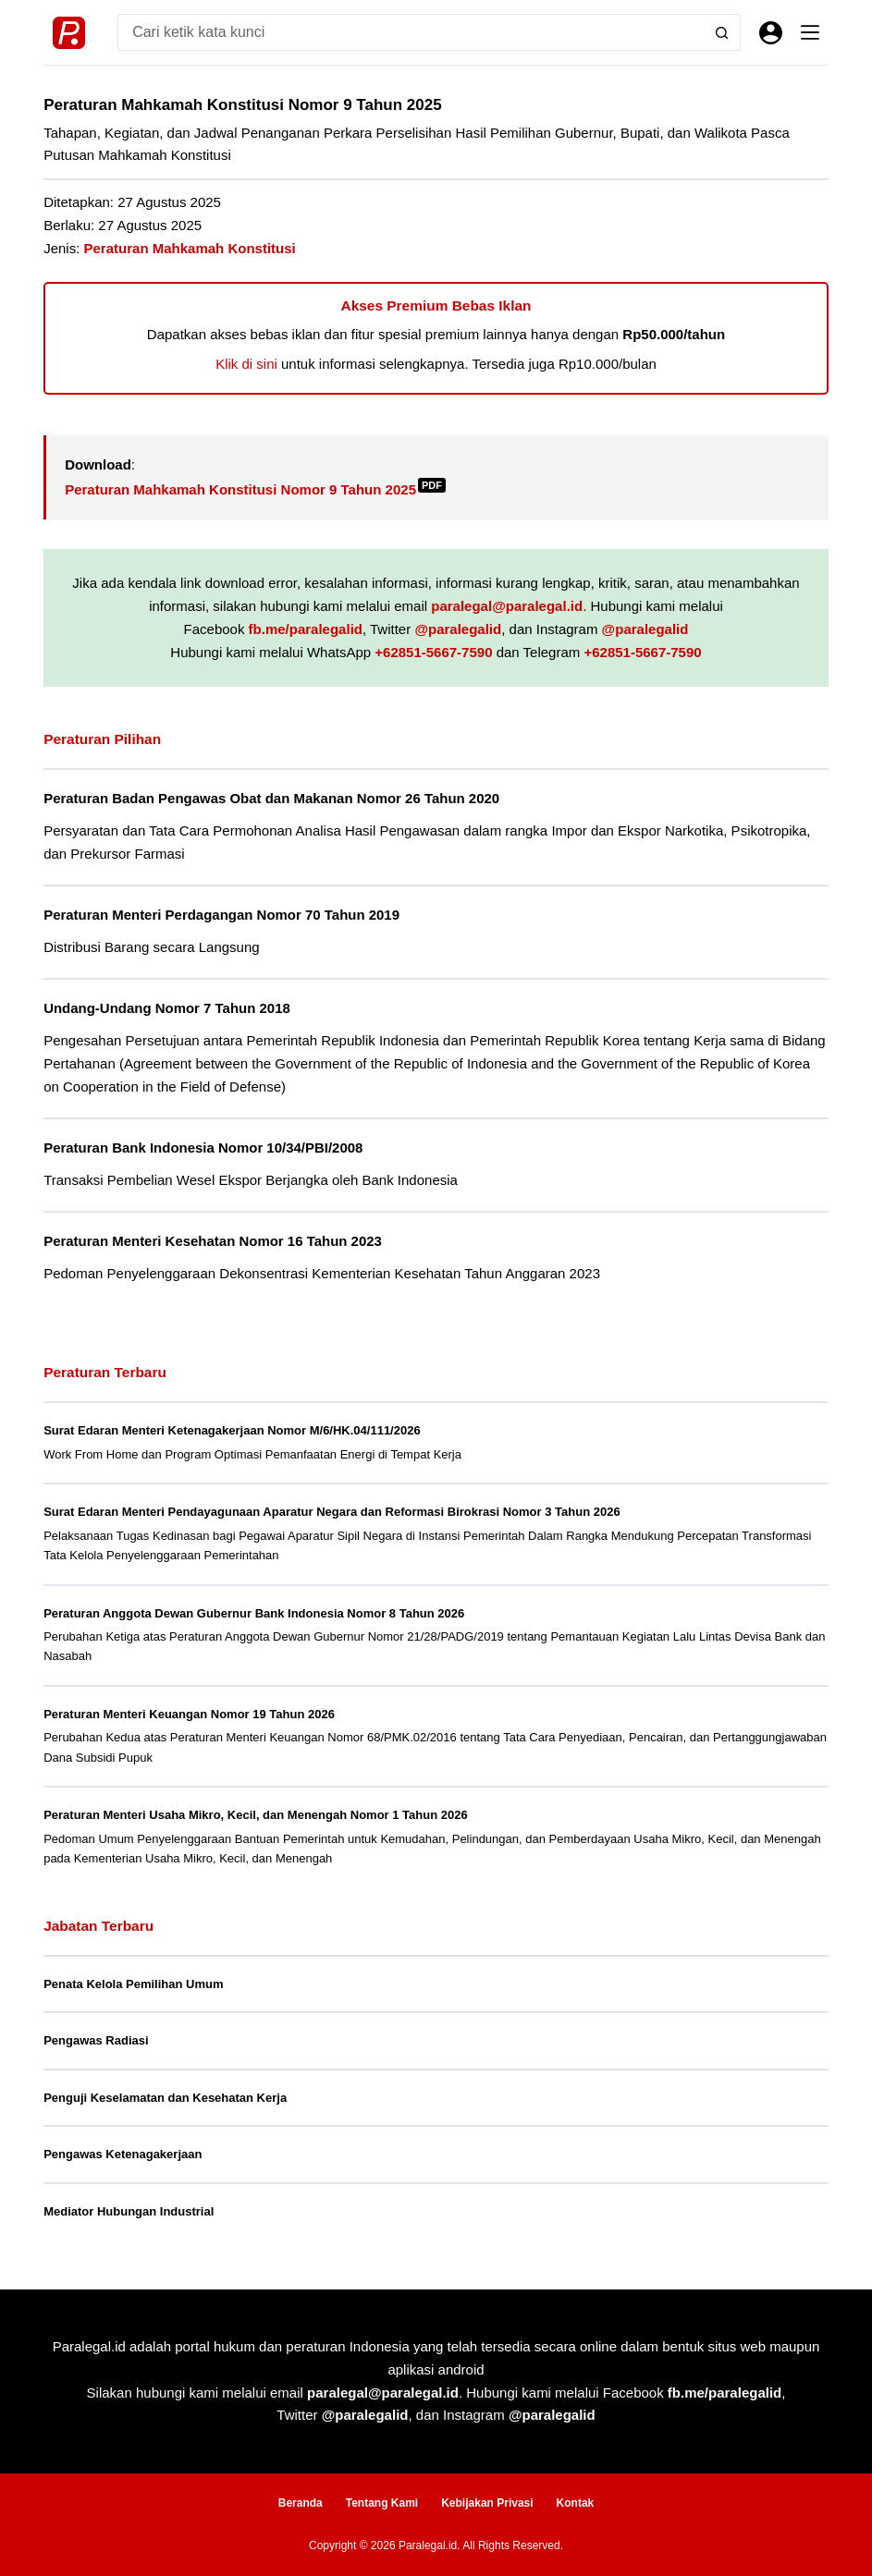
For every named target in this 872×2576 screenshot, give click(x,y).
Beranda (300, 2503)
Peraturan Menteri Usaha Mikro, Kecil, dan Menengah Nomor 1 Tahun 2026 (255, 1815)
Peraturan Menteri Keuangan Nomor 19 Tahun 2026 (189, 1714)
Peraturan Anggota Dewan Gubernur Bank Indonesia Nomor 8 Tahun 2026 (253, 1613)
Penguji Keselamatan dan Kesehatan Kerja (165, 2098)
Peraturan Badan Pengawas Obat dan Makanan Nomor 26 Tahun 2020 (271, 798)
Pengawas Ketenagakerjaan (122, 2154)
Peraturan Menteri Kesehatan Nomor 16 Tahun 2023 (212, 1241)
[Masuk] (770, 32)
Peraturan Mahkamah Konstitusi (190, 248)
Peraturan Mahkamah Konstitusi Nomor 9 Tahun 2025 (255, 489)
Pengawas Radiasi (95, 2040)
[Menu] (810, 32)
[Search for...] (410, 32)
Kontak (576, 2503)
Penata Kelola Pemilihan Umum (133, 1984)
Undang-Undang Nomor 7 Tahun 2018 (166, 1008)
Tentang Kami (382, 2503)
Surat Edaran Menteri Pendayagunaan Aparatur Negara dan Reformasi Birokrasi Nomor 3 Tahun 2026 (331, 1512)
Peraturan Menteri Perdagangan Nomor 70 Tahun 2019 (221, 914)
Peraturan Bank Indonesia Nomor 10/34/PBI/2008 (202, 1147)
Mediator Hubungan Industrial (128, 2211)
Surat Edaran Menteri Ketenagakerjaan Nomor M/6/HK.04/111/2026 (232, 1430)
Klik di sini (246, 364)
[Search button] (722, 32)
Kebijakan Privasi (487, 2503)
